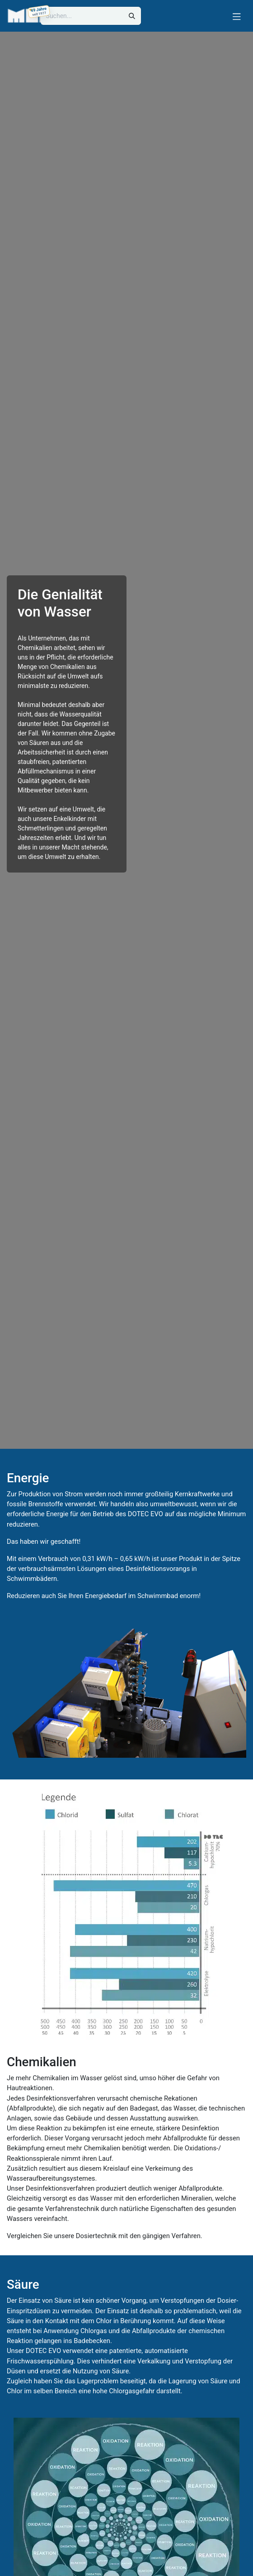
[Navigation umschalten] (236, 16)
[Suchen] (132, 16)
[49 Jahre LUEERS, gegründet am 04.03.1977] (39, 12)
